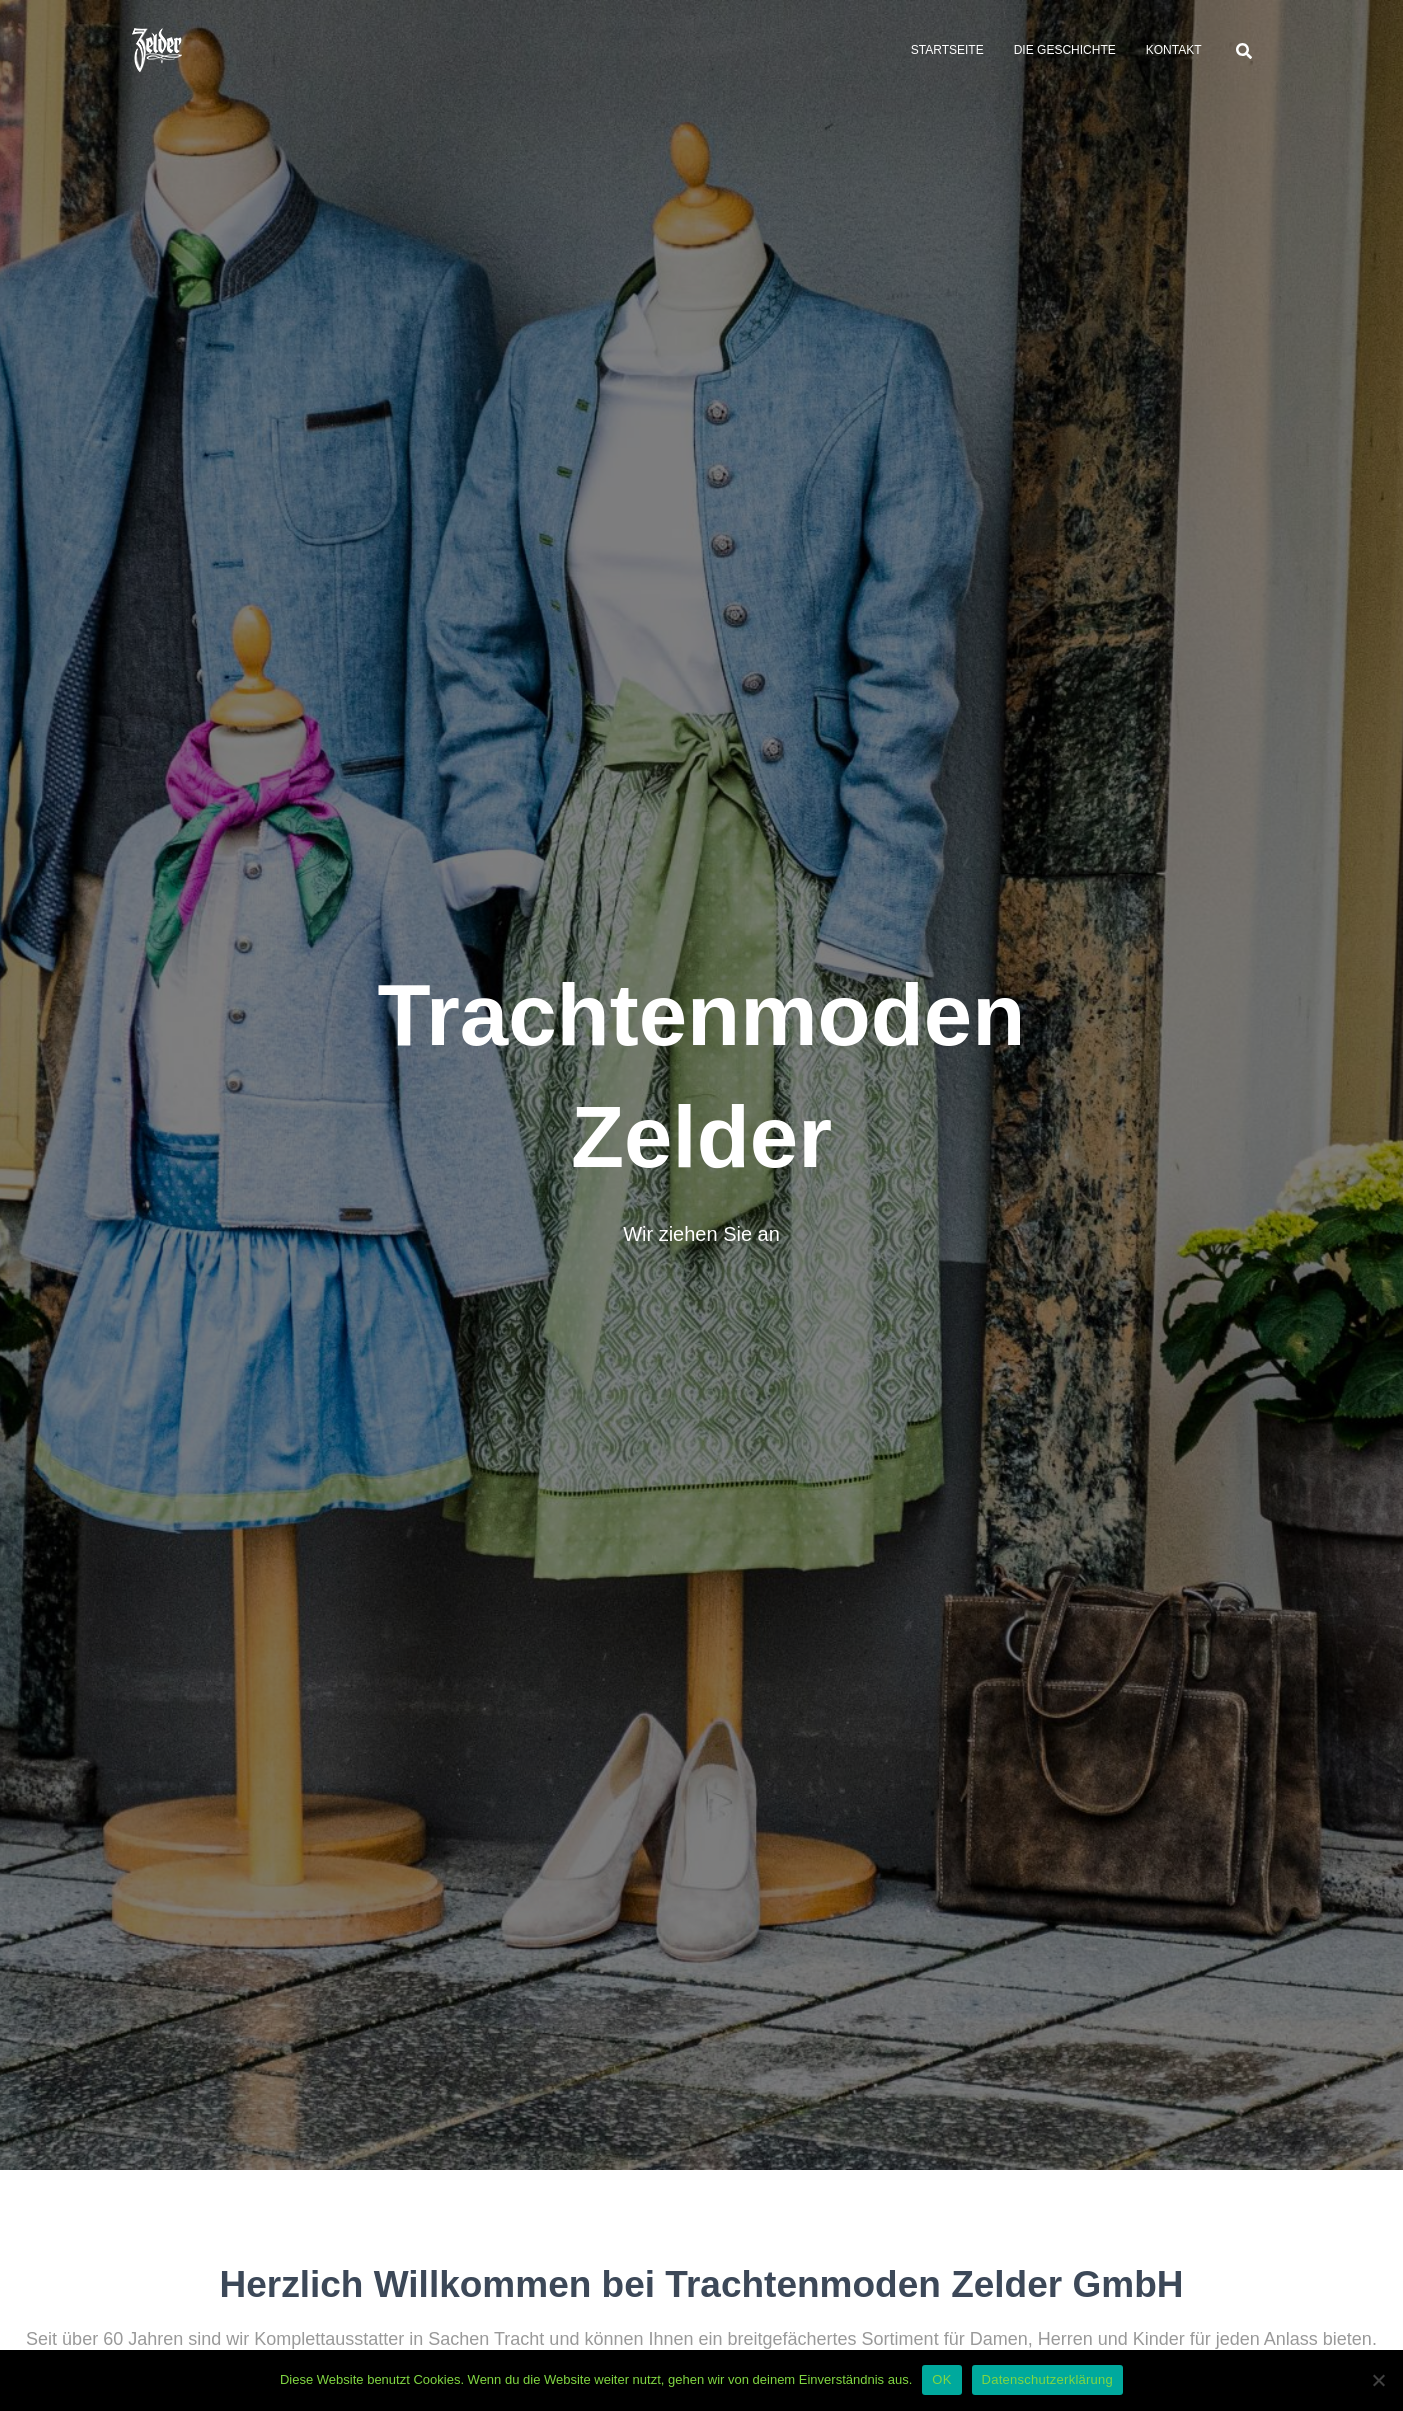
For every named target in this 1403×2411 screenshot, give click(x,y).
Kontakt (1174, 50)
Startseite (947, 50)
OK (941, 2379)
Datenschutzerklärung (1047, 2379)
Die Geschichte (1065, 50)
